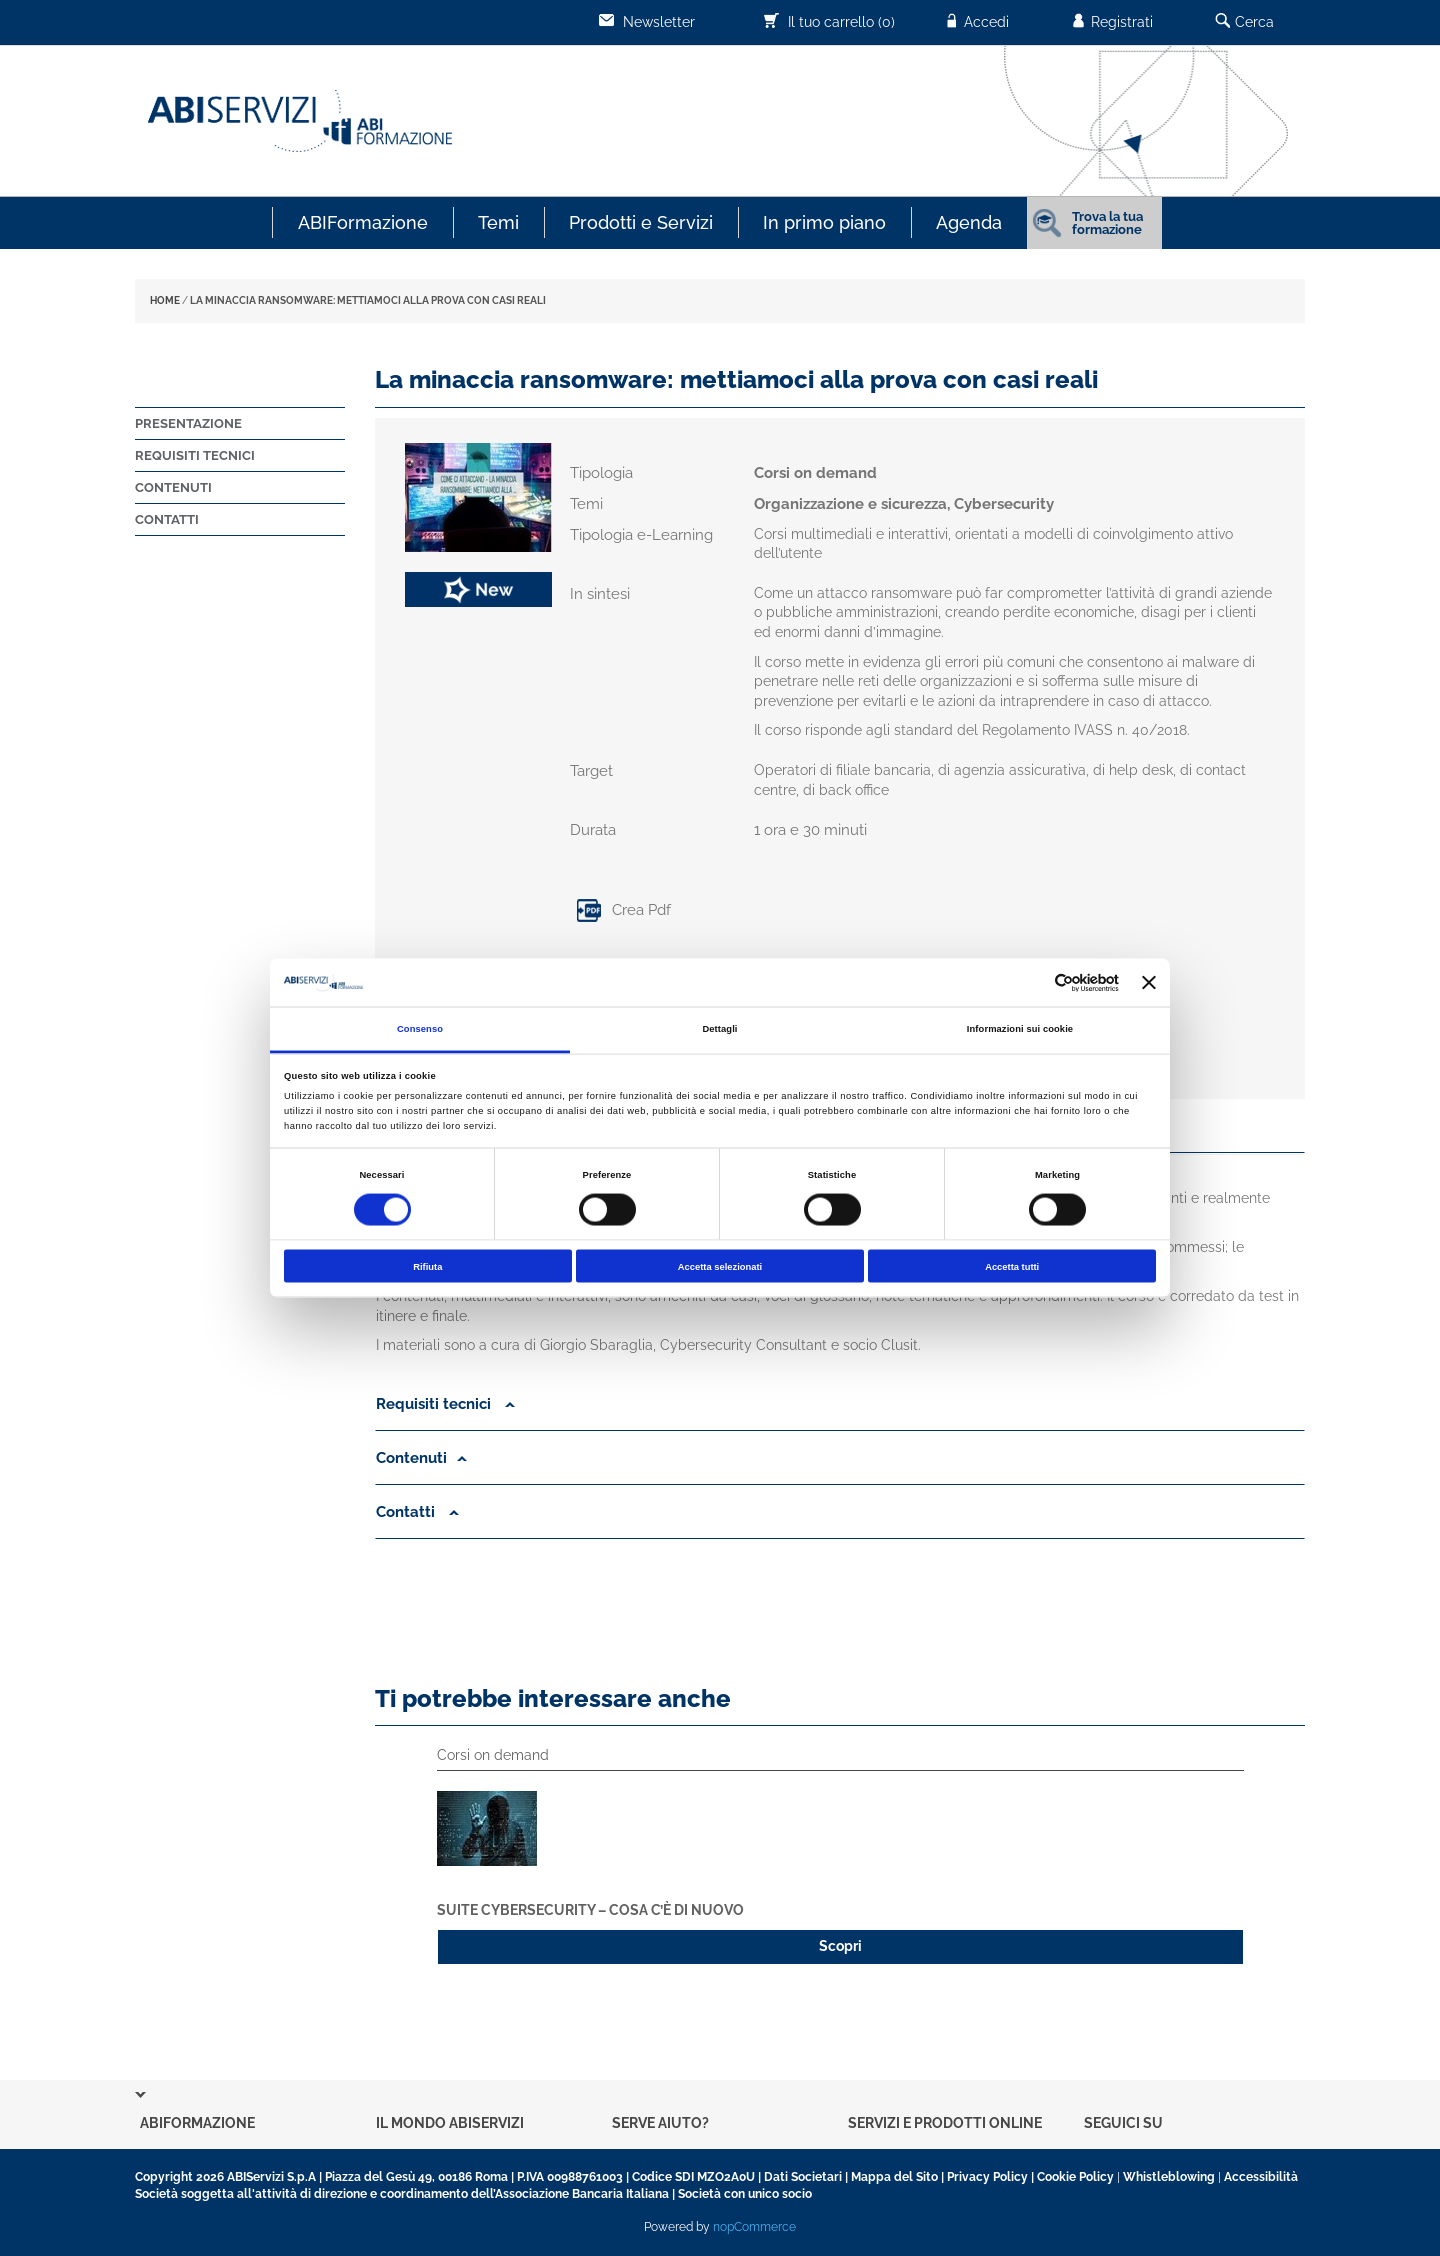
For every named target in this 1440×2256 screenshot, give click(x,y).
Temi (498, 222)
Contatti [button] (417, 1512)
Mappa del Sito (894, 2177)
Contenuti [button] (421, 1458)
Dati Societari (803, 2177)
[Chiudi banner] (1149, 983)
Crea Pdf (620, 910)
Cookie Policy (1075, 2177)
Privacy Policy (987, 2177)
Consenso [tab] (420, 1029)
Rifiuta (427, 1266)
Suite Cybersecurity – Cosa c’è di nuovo (590, 1910)
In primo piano (824, 222)
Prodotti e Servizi (641, 222)
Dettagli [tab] (719, 1029)
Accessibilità (1261, 2177)
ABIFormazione (363, 222)
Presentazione (188, 423)
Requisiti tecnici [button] (445, 1404)
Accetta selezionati (720, 1266)
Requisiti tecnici (195, 455)
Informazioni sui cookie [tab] (1020, 1029)
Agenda (969, 222)
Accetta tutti (1012, 1266)
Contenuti (173, 487)
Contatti (167, 519)
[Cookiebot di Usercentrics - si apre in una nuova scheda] (1031, 982)
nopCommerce (754, 2227)
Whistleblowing (1169, 2177)
